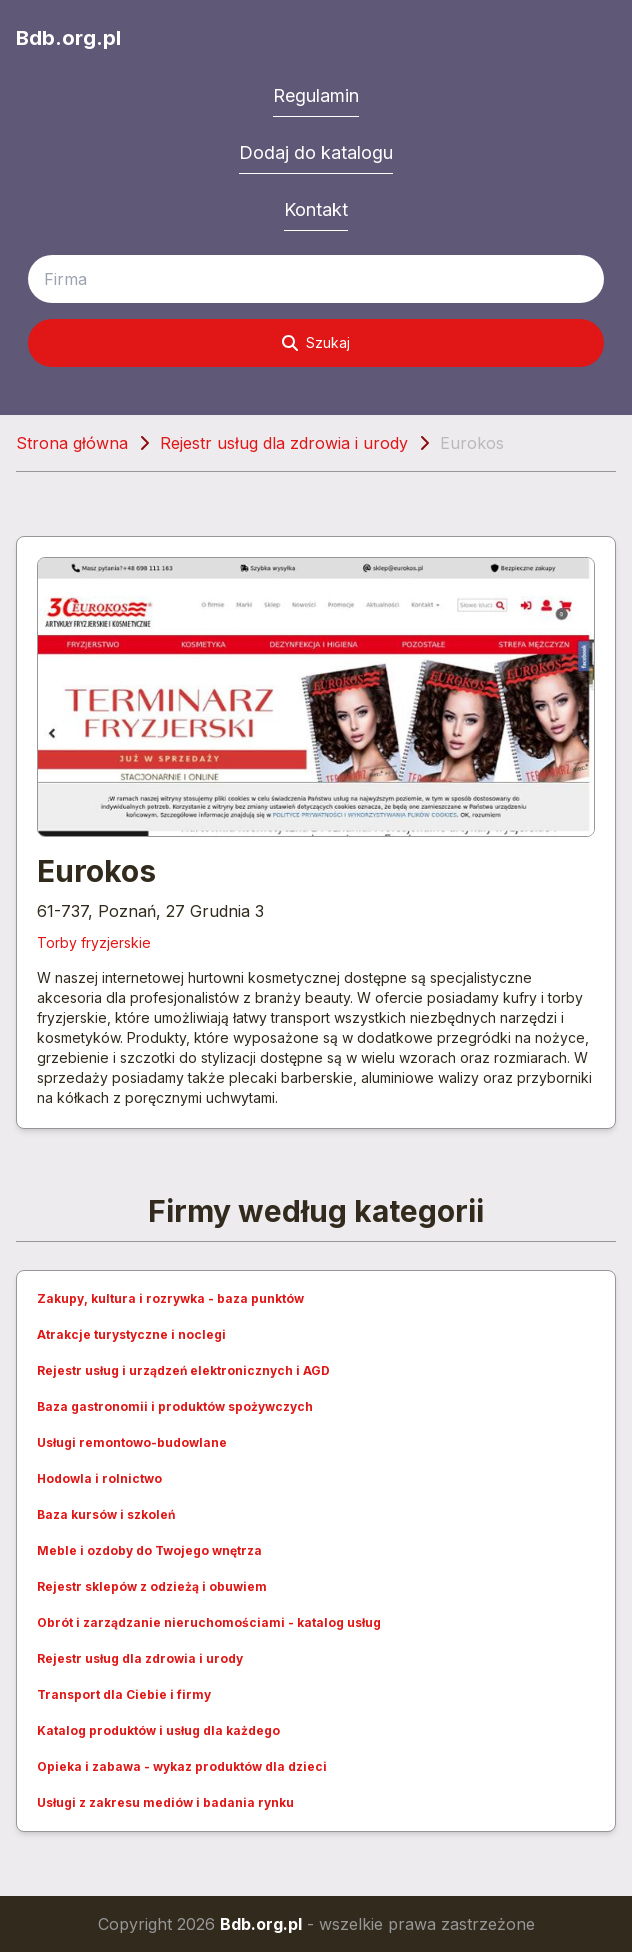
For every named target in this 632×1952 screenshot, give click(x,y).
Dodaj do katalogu (316, 152)
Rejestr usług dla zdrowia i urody (284, 443)
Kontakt (316, 209)
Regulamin (316, 95)
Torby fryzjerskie (94, 942)
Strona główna (72, 443)
